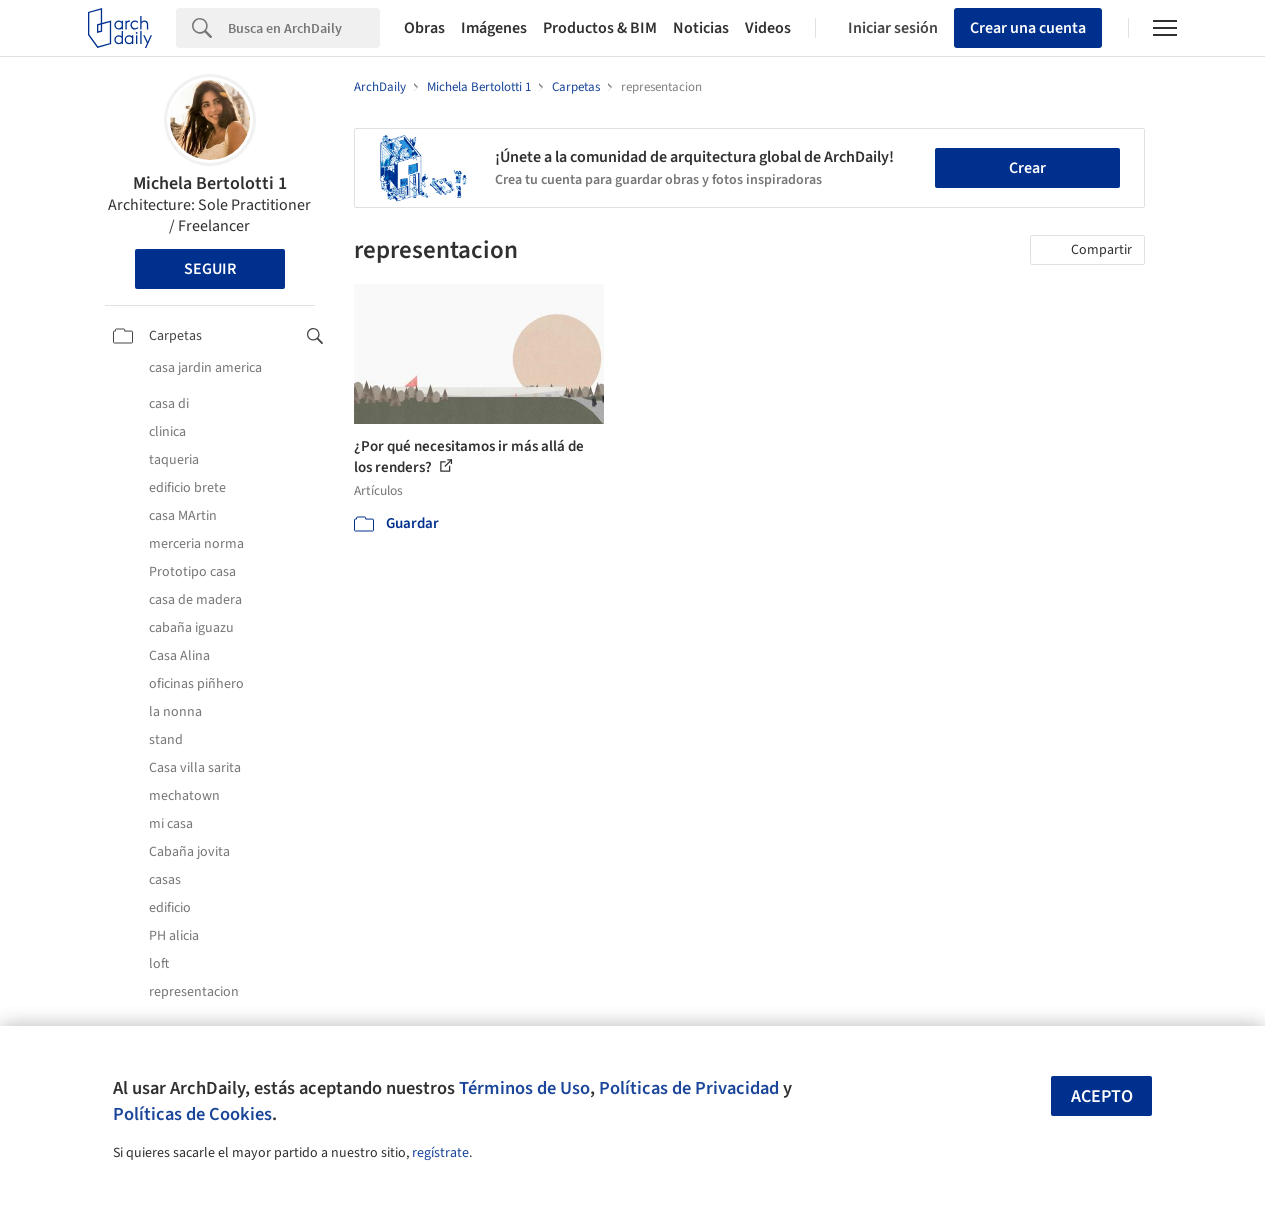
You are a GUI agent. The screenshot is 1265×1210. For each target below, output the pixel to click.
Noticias (701, 28)
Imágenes (494, 28)
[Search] (304, 28)
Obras (424, 28)
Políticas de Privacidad (689, 1088)
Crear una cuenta (1028, 28)
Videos (768, 28)
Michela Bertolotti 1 (210, 183)
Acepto (1102, 1096)
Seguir (210, 269)
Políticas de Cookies (192, 1114)
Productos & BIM (600, 28)
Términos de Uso (524, 1088)
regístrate (440, 1153)
